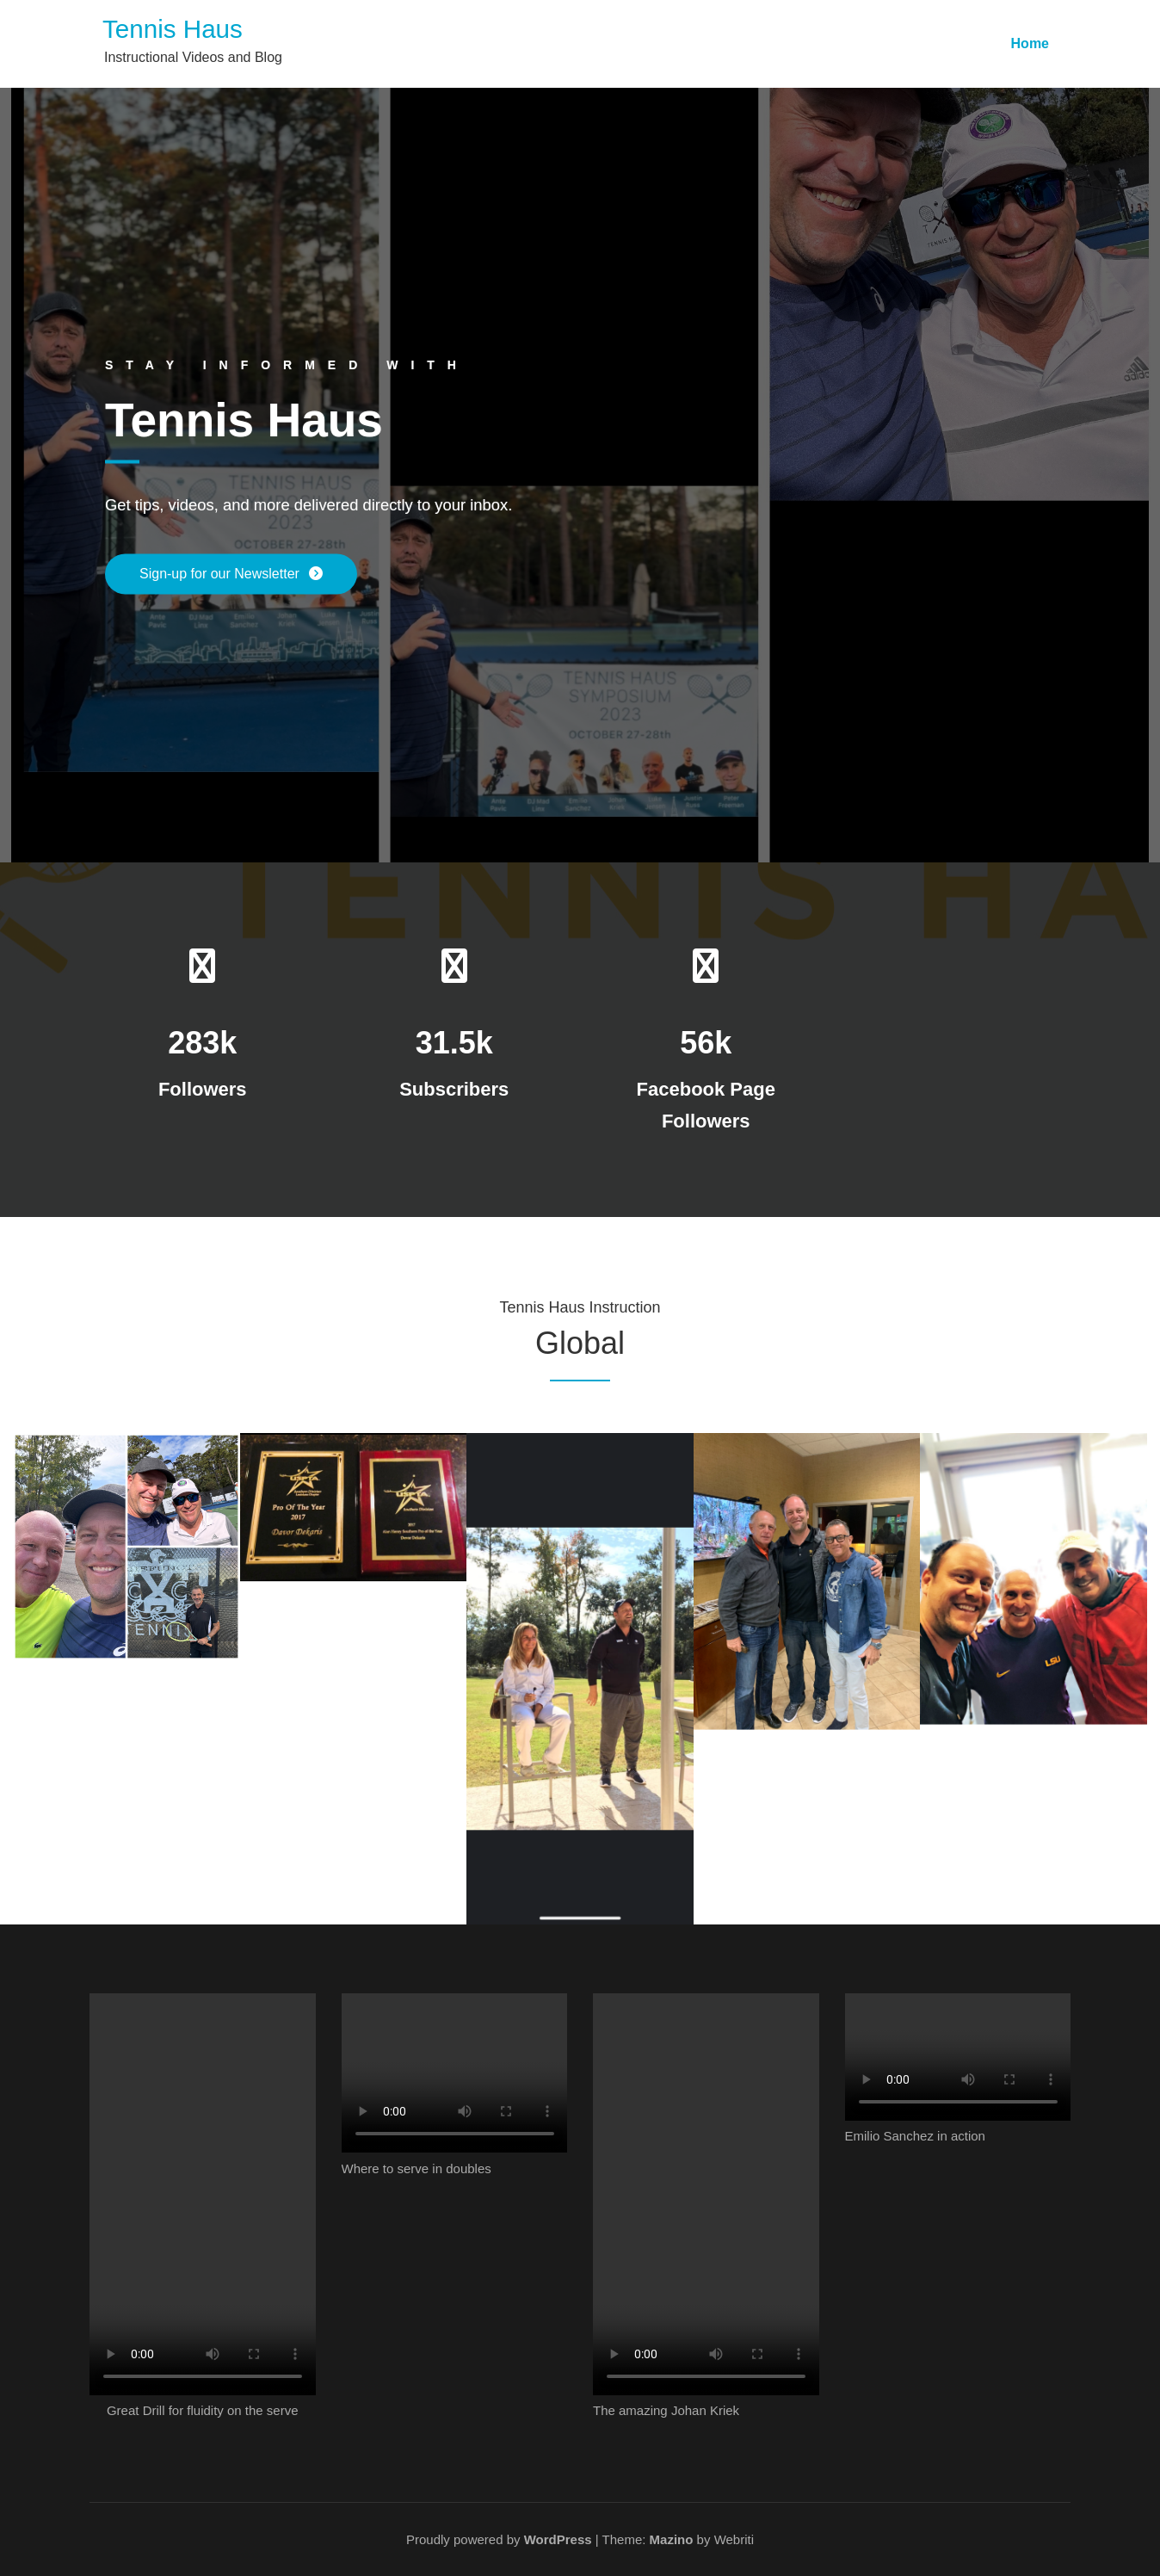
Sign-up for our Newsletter (221, 573)
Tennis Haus (172, 29)
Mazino (672, 2539)
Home (1030, 43)
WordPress (558, 2539)
